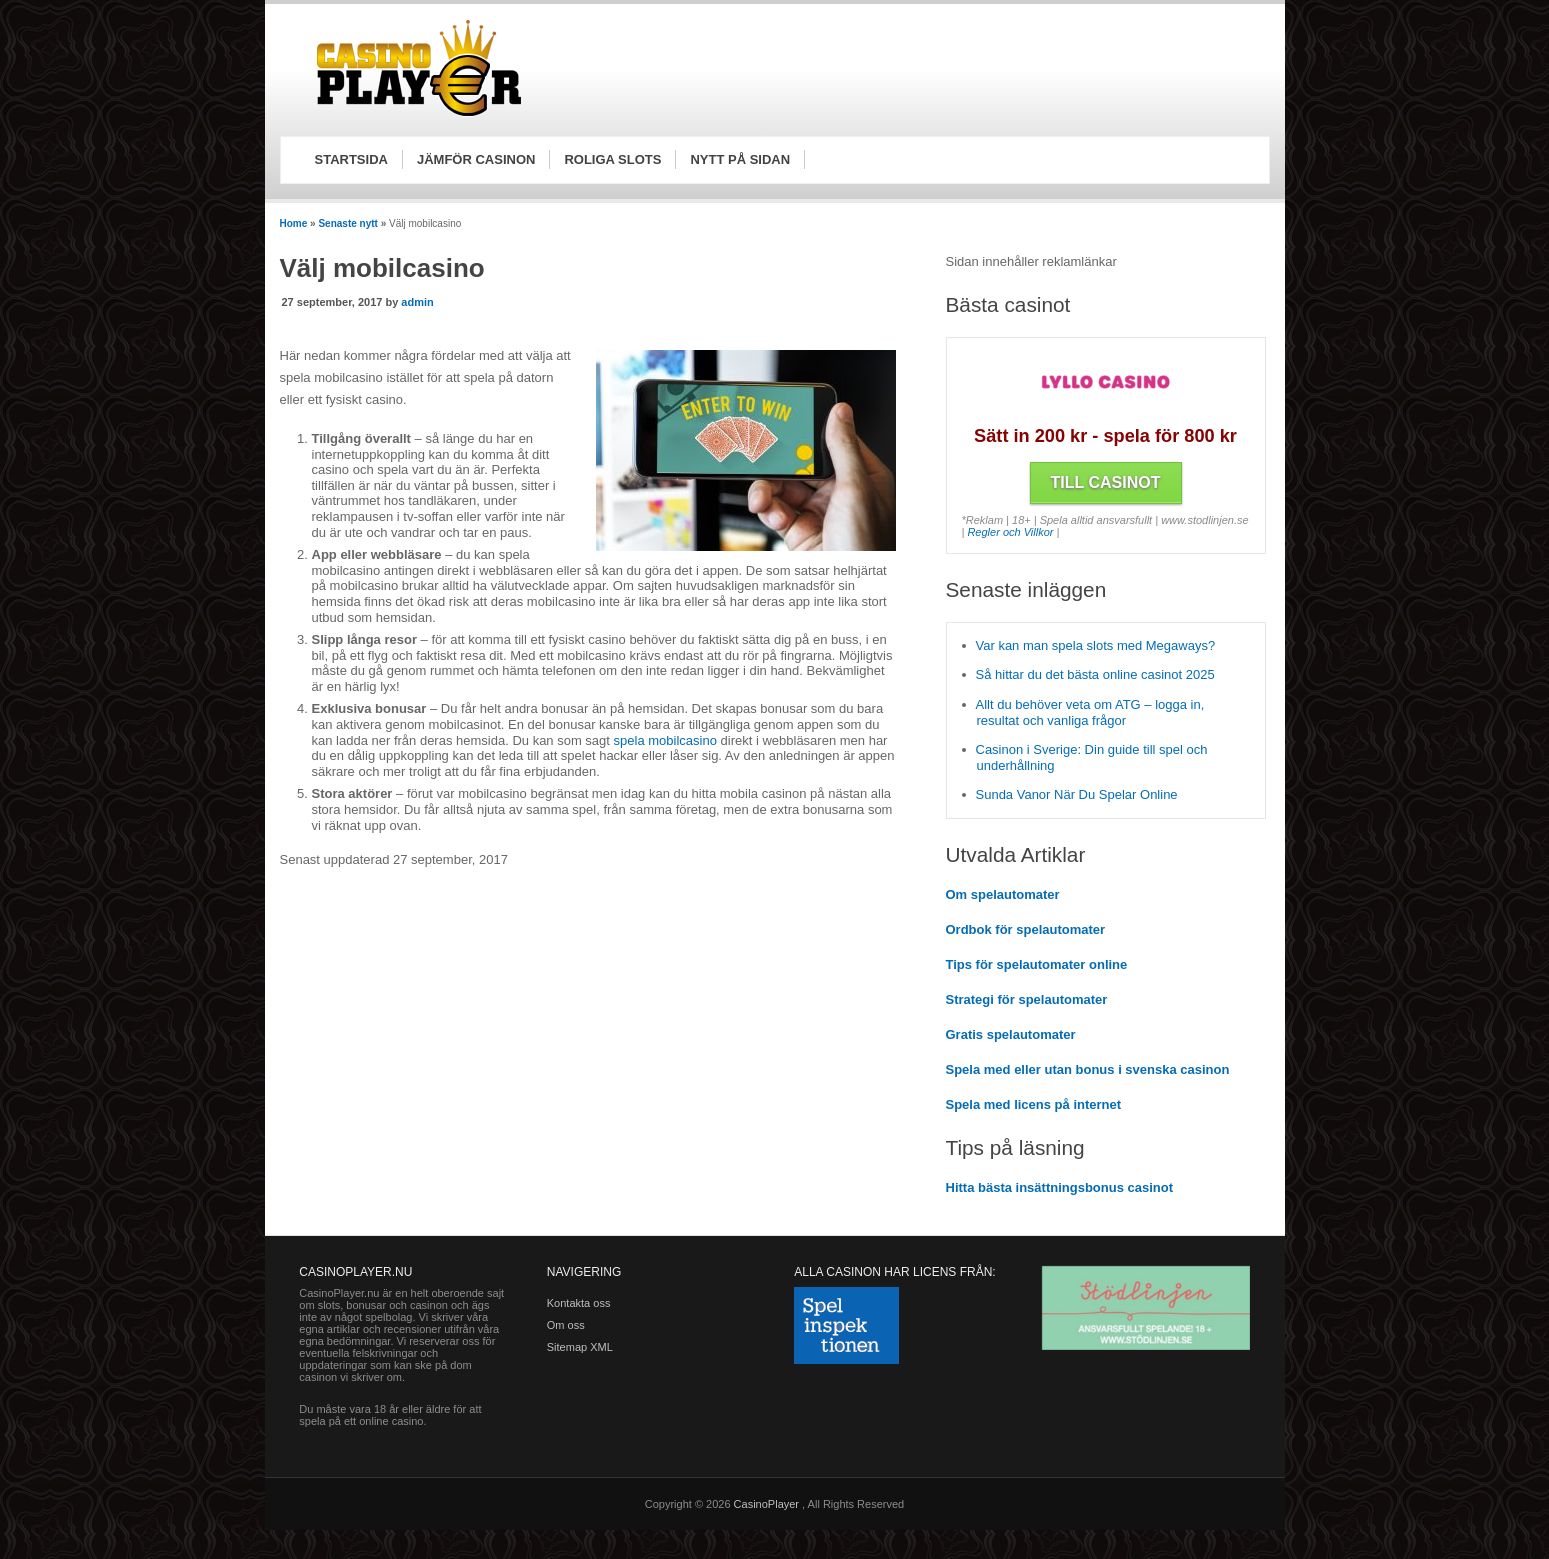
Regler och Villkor (1010, 532)
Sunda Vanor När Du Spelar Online (1077, 794)
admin (417, 302)
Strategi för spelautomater (1027, 999)
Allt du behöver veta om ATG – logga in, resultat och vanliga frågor (1090, 712)
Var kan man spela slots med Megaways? (1096, 645)
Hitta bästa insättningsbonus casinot (1060, 1187)
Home (294, 223)
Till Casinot (1106, 482)
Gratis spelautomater (1011, 1034)
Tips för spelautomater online (1037, 964)
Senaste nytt (347, 223)
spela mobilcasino (665, 740)
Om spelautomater (1003, 894)
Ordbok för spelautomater (1026, 929)
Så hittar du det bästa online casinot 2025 (1095, 674)
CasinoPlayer (768, 1504)
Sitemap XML (580, 1347)
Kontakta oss (579, 1303)
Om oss (566, 1325)
